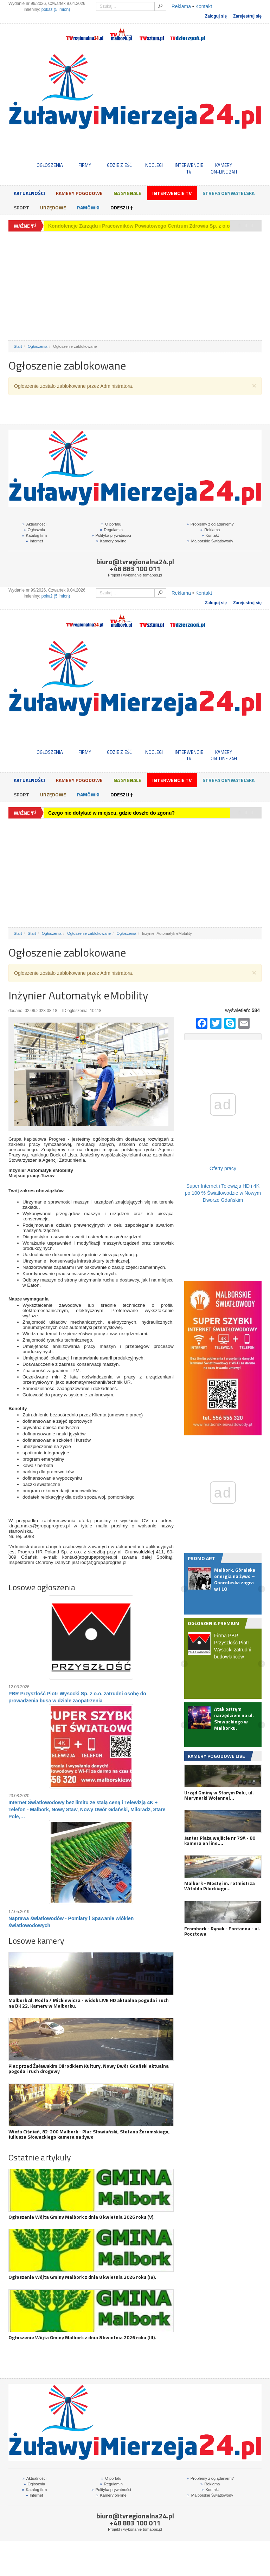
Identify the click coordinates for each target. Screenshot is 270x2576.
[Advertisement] (135, 286)
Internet (34, 541)
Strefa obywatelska (228, 193)
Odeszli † (121, 207)
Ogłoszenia (37, 346)
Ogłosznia (34, 530)
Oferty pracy (223, 1168)
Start (18, 346)
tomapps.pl (152, 575)
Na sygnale (127, 193)
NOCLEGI (154, 165)
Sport (21, 207)
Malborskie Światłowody (210, 541)
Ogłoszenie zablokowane (89, 933)
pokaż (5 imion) (55, 9)
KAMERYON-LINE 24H (224, 168)
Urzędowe (53, 207)
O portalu (111, 524)
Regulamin (111, 530)
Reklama (181, 6)
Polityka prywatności (111, 535)
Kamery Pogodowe (79, 193)
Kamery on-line (111, 541)
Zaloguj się (216, 16)
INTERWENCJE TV (189, 168)
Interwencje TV (172, 193)
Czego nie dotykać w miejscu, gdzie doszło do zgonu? (111, 226)
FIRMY (84, 165)
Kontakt (203, 6)
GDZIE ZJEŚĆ (119, 165)
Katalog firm (34, 535)
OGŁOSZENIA (50, 165)
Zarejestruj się (247, 16)
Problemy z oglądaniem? (210, 524)
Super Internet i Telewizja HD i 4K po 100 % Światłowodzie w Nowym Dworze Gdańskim (223, 1193)
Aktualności (29, 193)
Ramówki (88, 207)
